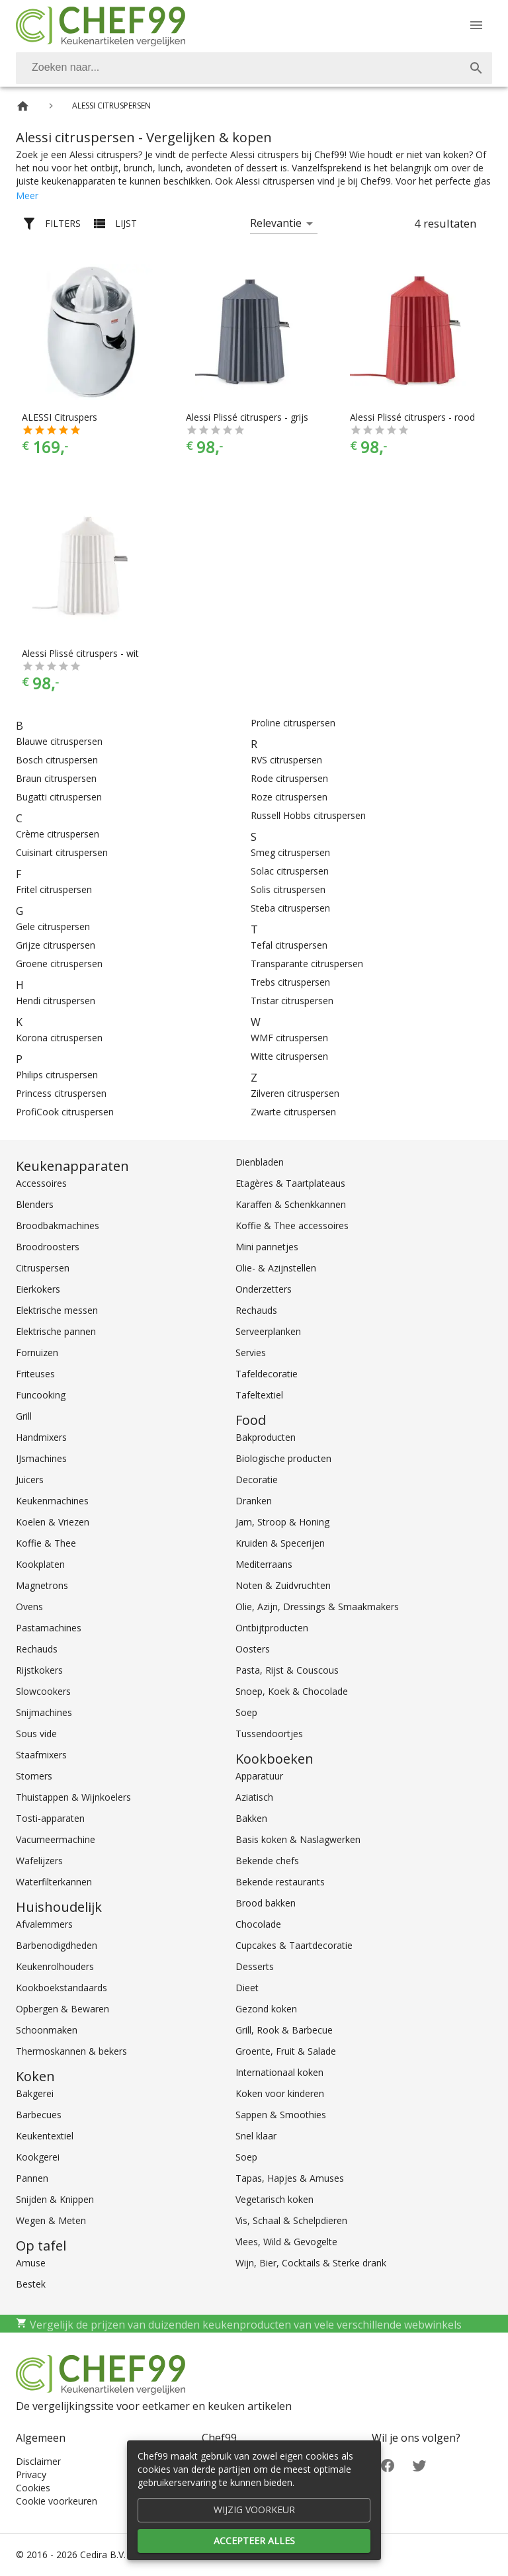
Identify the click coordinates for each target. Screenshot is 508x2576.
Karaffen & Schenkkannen (290, 1204)
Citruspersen (42, 1268)
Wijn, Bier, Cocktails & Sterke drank (310, 2262)
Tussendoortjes (269, 1733)
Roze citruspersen (289, 797)
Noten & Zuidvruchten (283, 1585)
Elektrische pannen (56, 1331)
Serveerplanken (268, 1331)
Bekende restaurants (280, 1881)
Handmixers (41, 1437)
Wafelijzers (39, 1860)
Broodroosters (47, 1246)
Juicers (30, 1479)
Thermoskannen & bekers (71, 2051)
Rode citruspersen (289, 778)
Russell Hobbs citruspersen (308, 815)
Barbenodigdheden (56, 1945)
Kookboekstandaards (61, 1987)
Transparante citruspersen (307, 963)
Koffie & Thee (46, 1543)
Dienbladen (259, 1162)
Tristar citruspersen (292, 1000)
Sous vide (36, 1733)
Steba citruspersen (290, 908)
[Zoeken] (238, 68)
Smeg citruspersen (290, 852)
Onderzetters (263, 1289)
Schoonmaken (46, 2030)
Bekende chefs (267, 1860)
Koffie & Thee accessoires (292, 1225)
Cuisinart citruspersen (62, 852)
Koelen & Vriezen (52, 1522)
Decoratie (256, 1479)
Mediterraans (263, 1564)
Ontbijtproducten (271, 1627)
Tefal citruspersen (289, 945)
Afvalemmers (44, 1924)
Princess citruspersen (61, 1093)
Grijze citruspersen (55, 945)
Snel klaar (255, 2135)
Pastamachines (48, 1627)
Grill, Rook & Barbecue (284, 2030)
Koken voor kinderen (279, 2093)
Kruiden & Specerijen (280, 1543)
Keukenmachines (52, 1500)
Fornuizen (37, 1352)
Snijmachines (44, 1712)
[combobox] (254, 68)
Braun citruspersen (56, 778)
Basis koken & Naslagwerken (297, 1839)
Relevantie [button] (276, 223)
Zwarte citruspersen (293, 1111)
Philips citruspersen (57, 1074)
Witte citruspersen (289, 1056)
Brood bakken (265, 1903)
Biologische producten (283, 1458)
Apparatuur (259, 1776)
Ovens (29, 1606)
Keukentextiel (44, 2135)
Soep (246, 1712)
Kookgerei (38, 2157)
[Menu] (476, 25)
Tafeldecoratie (266, 1373)
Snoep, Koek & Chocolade (291, 1691)
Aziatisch (254, 1797)
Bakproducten (265, 1437)
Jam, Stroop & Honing (282, 1522)
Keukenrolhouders (55, 1966)
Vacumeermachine (55, 1839)
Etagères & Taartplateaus (290, 1183)
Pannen (32, 2178)
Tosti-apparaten (50, 1818)
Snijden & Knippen (55, 2199)
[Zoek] (476, 68)
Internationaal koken (279, 2072)
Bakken (251, 1818)
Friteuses (35, 1373)
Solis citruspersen (288, 889)
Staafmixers (41, 1754)
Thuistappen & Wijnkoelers (73, 1797)
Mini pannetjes (266, 1246)
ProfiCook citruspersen (65, 1111)
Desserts (254, 1966)
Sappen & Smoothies (280, 2114)
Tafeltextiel (259, 1395)
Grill (24, 1416)
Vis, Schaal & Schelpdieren (291, 2220)
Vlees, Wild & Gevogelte (286, 2241)
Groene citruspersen (59, 963)
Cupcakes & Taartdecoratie (294, 1945)
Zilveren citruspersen (295, 1093)
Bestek (31, 2284)
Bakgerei (35, 2093)
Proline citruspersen (293, 722)
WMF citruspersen (289, 1037)
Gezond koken (266, 2008)
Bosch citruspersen (57, 759)
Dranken (253, 1500)
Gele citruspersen (53, 926)
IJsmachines (41, 1458)
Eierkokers (38, 1289)
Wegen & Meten (51, 2220)
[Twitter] (419, 2464)
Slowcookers (43, 1691)
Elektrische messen (57, 1310)
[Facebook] (387, 2464)
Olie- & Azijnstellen (275, 1268)
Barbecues (39, 2114)
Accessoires (41, 1183)
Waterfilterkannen (54, 1881)
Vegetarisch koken (274, 2199)
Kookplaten (40, 1564)
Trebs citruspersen (290, 982)
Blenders (35, 1204)
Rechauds (37, 1649)
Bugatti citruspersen (59, 797)
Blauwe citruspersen (59, 741)
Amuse (31, 2262)
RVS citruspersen (286, 759)
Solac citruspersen (290, 871)
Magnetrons (42, 1585)
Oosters (252, 1649)
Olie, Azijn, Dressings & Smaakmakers (317, 1606)
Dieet (247, 1987)
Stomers (34, 1776)
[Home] (23, 106)
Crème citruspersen (57, 834)
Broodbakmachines (57, 1225)
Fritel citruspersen (54, 889)
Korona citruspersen (59, 1037)
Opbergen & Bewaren (62, 2008)
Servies (250, 1352)
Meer (27, 195)
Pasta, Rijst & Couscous (287, 1670)
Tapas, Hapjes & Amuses (289, 2178)
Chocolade (258, 1924)
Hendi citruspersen (55, 1000)
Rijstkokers (39, 1670)
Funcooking (40, 1395)
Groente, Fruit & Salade (285, 2051)
